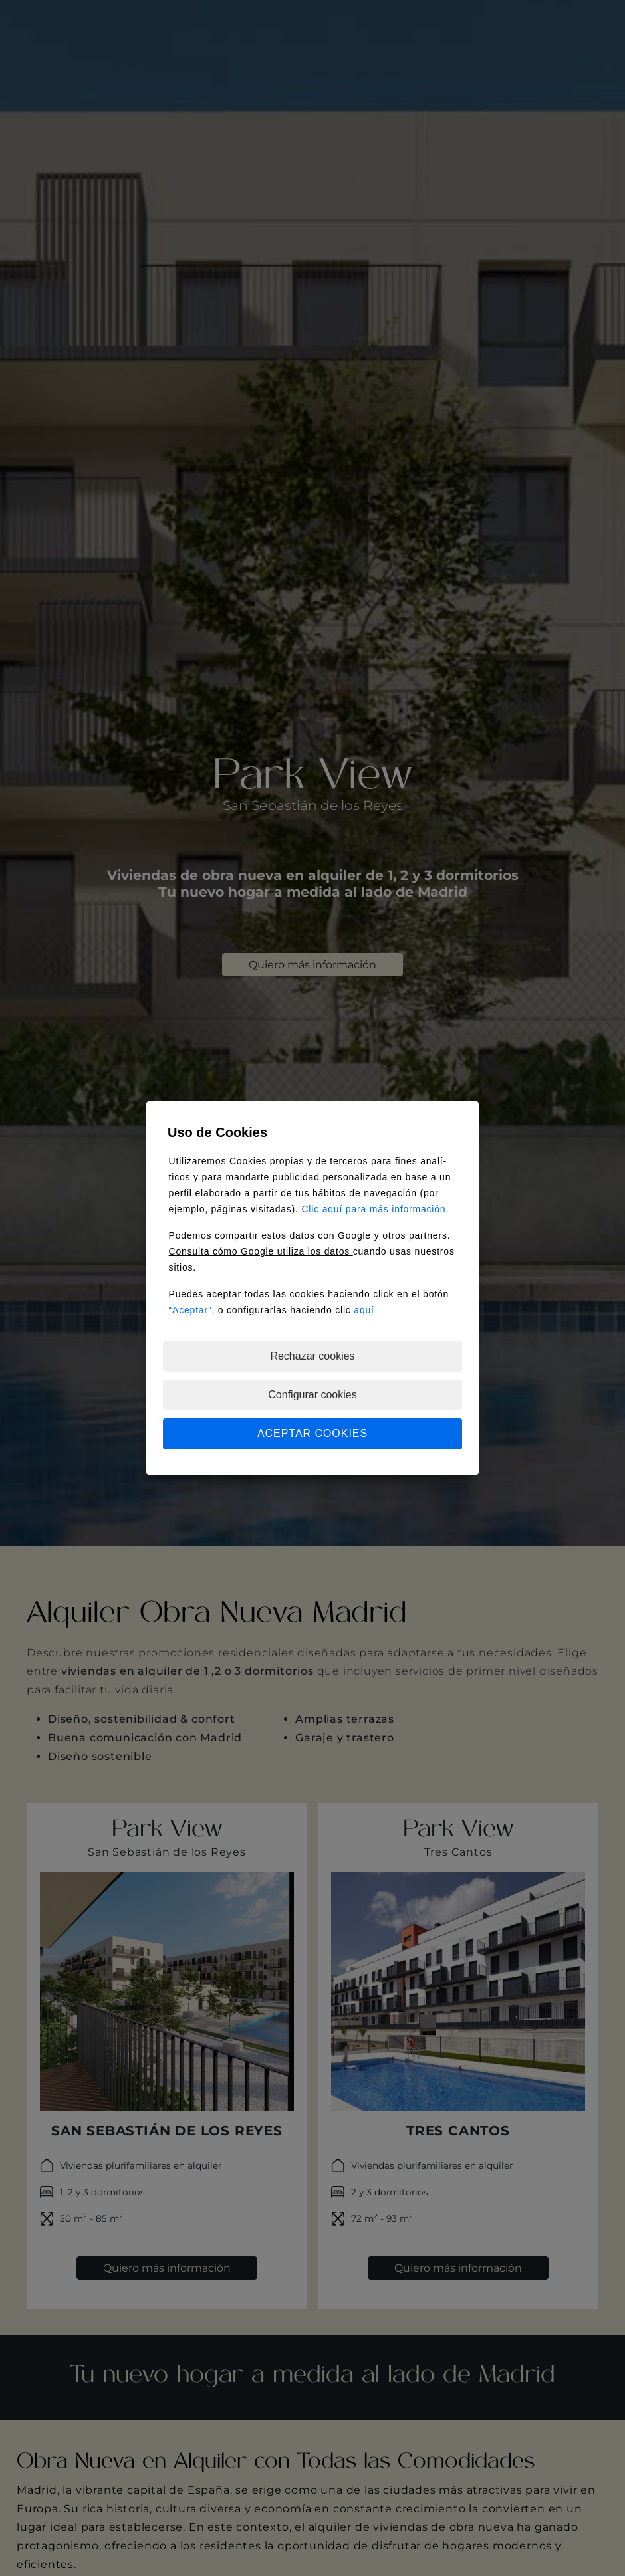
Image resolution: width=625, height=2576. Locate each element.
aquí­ (364, 1310)
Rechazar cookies (312, 1356)
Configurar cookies (312, 1394)
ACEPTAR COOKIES (312, 1433)
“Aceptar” (190, 1310)
